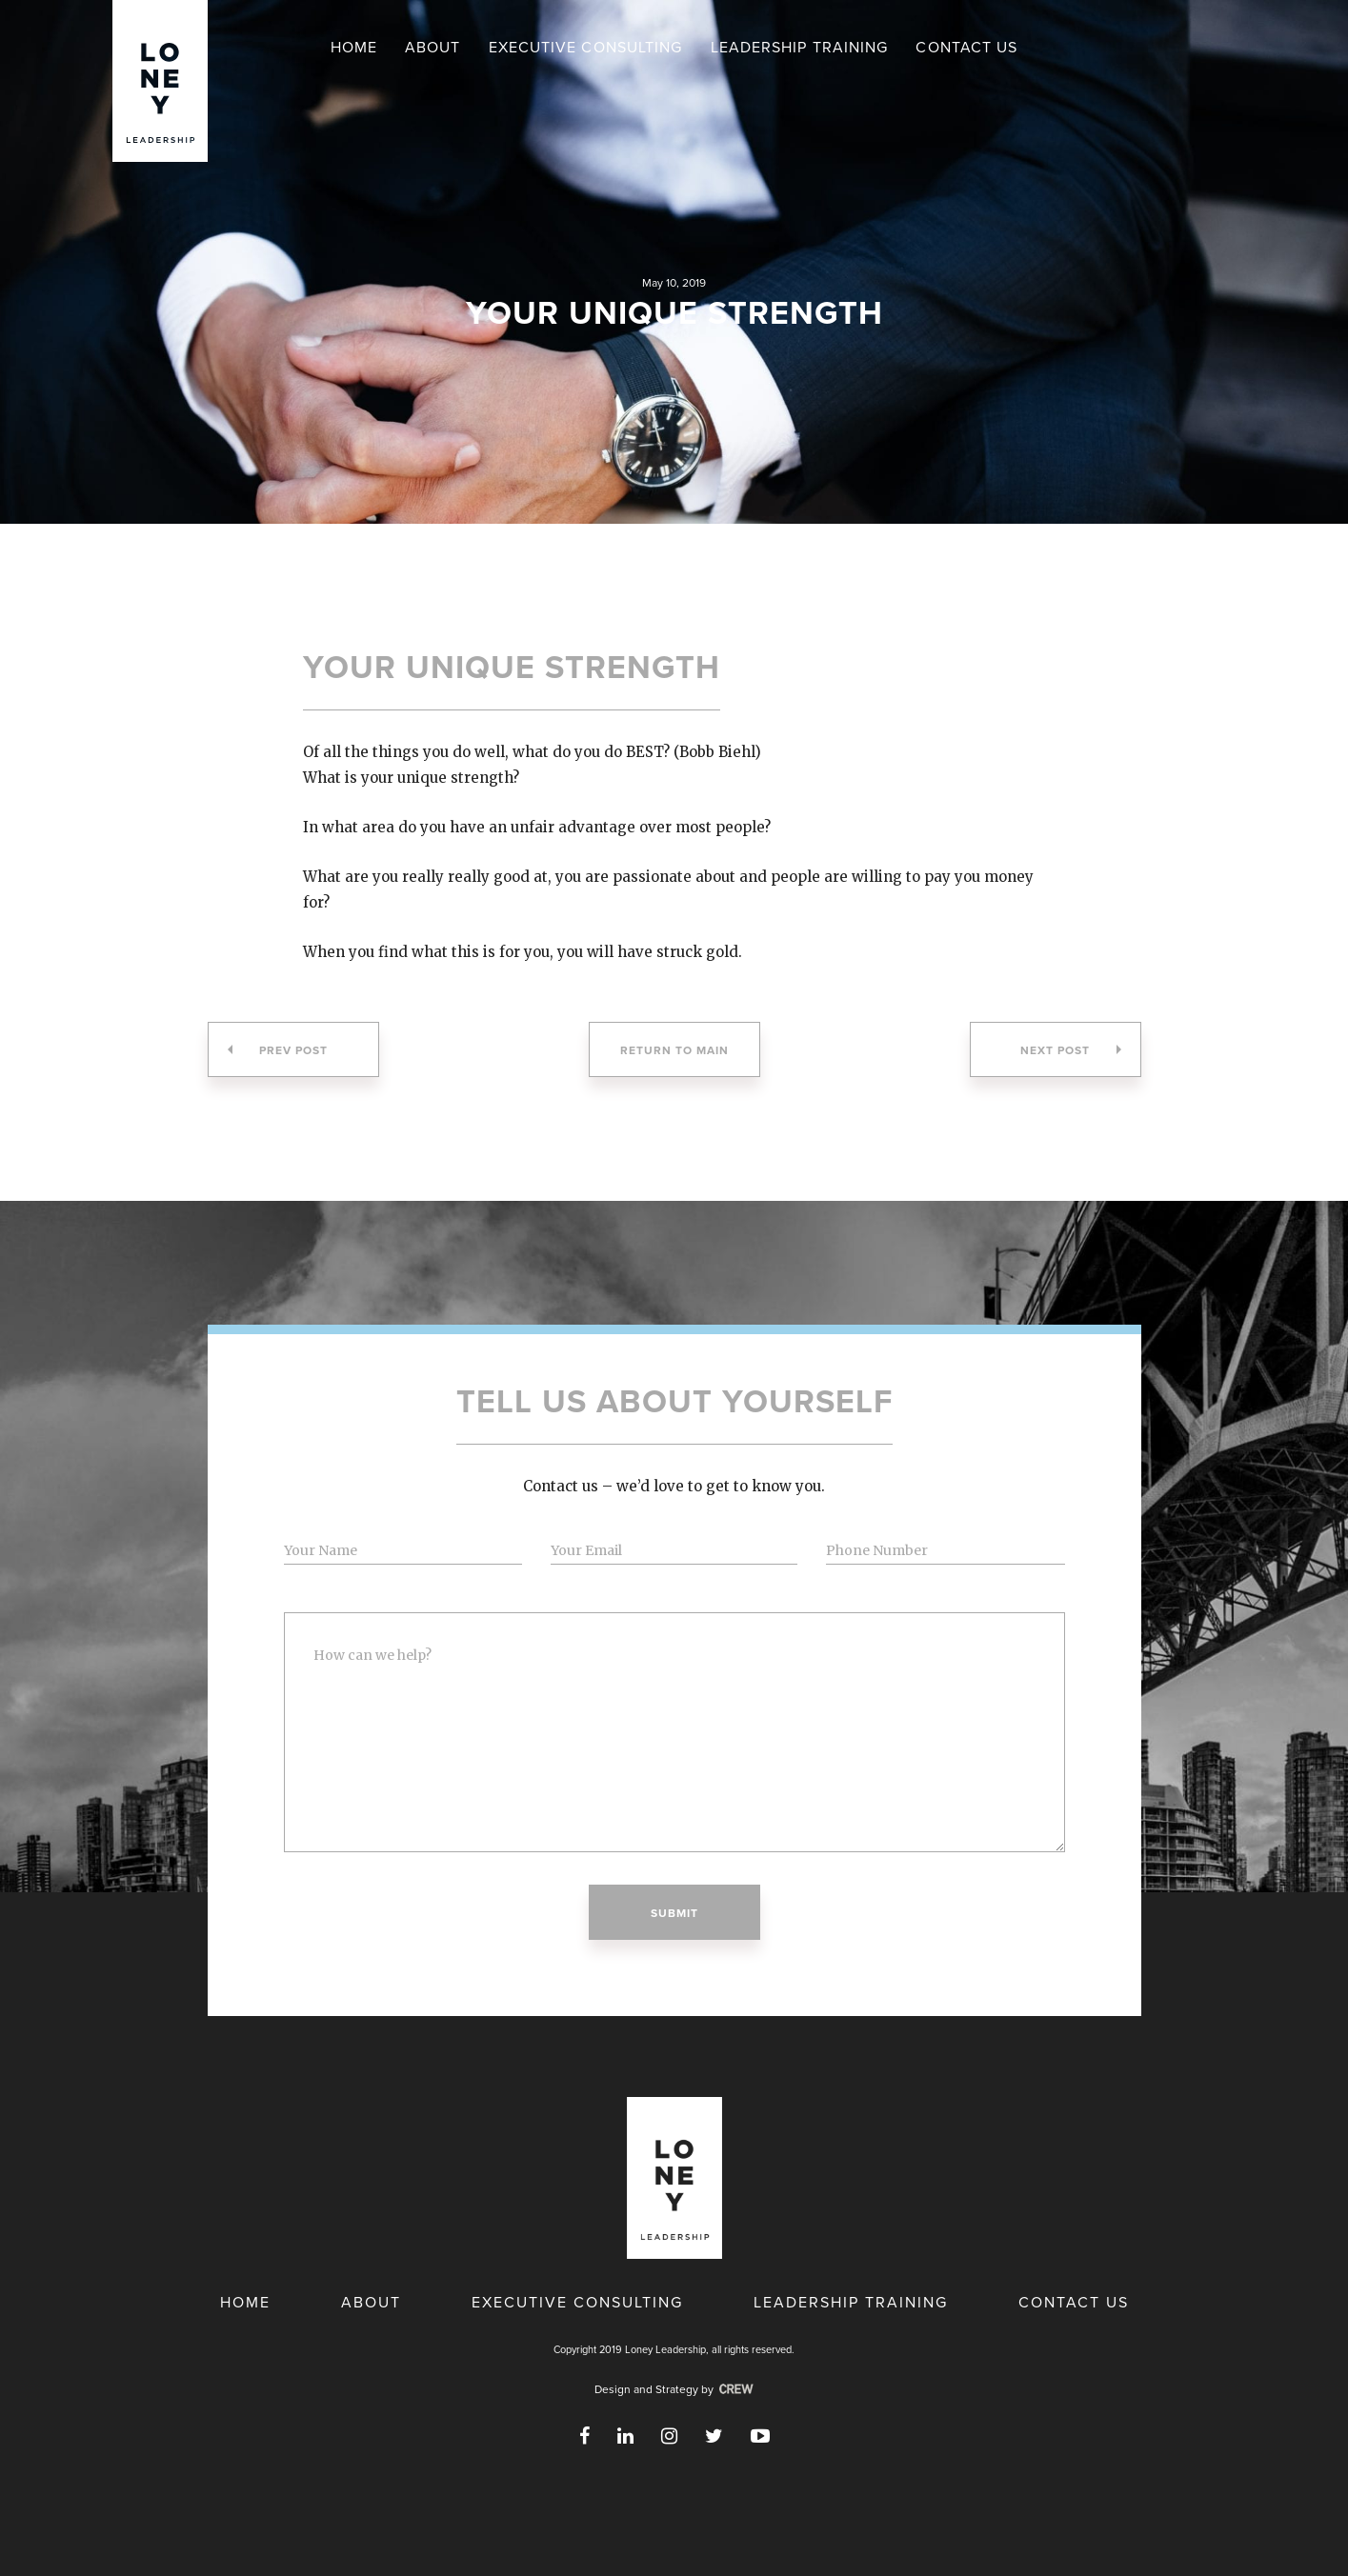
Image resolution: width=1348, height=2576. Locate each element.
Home (354, 47)
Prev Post (278, 1050)
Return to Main (674, 1050)
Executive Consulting (586, 47)
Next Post (1070, 1050)
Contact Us (966, 47)
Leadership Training (800, 47)
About (433, 47)
